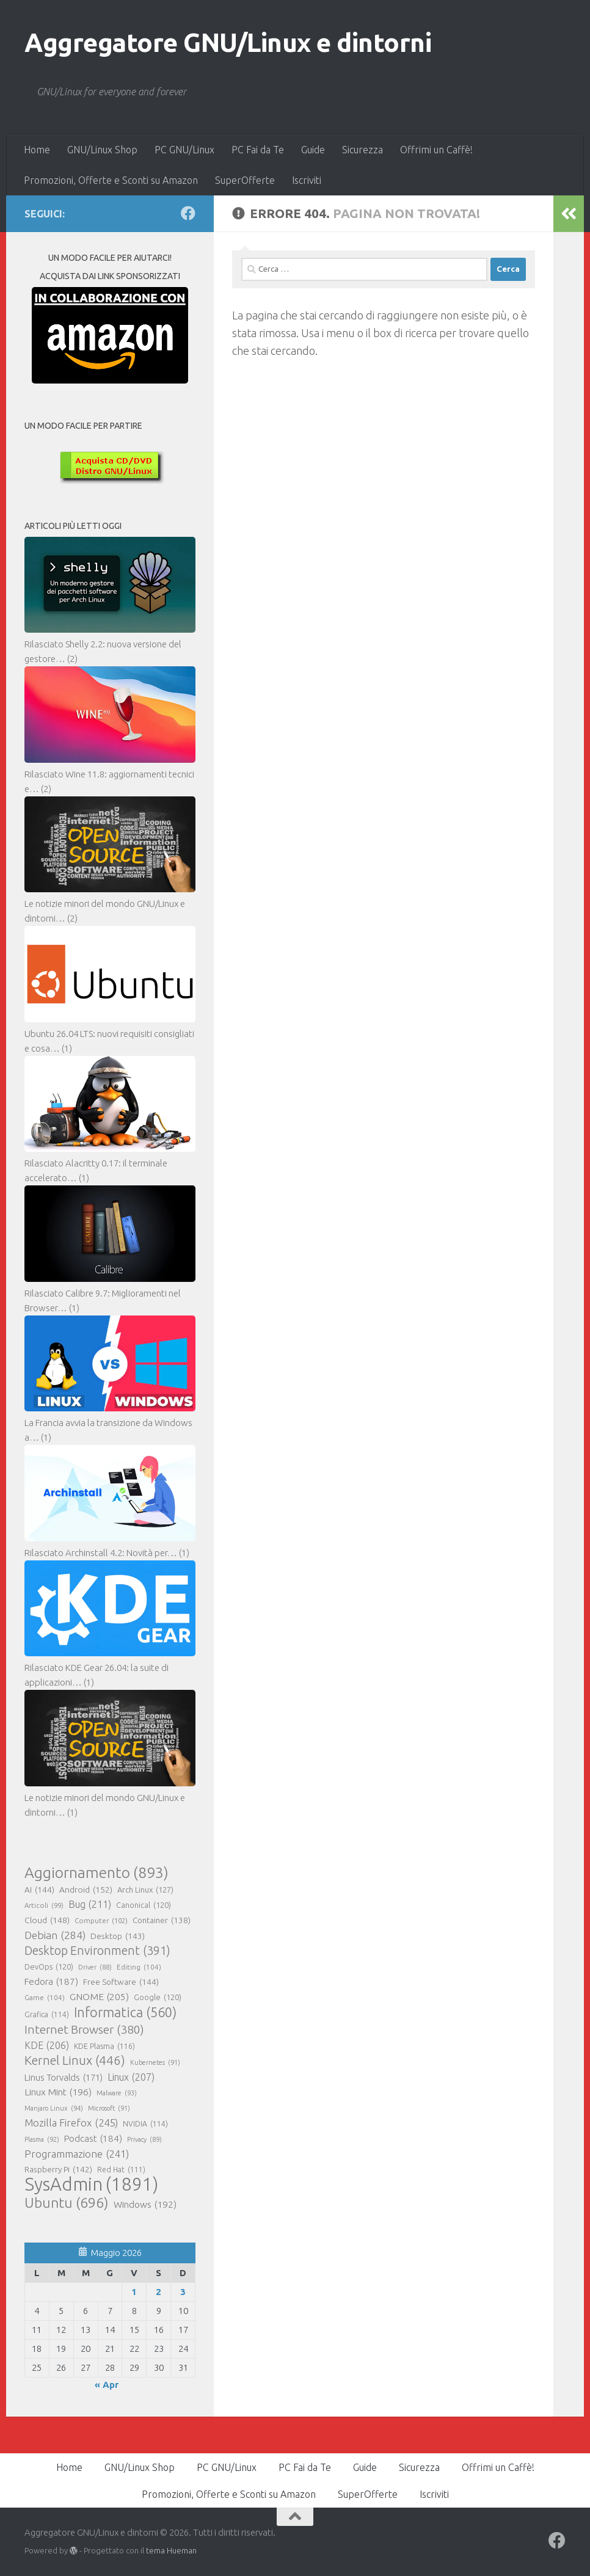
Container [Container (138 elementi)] (162, 1920)
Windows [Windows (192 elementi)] (145, 2204)
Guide (313, 149)
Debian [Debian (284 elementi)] (55, 1935)
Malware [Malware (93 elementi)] (117, 2093)
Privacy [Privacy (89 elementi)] (144, 2139)
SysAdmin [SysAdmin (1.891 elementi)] (91, 2184)
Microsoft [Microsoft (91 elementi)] (109, 2108)
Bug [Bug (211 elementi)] (89, 1904)
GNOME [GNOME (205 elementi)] (99, 1996)
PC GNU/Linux (184, 149)
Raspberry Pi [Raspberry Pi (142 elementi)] (58, 2169)
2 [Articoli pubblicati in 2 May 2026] (158, 2292)
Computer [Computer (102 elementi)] (101, 1920)
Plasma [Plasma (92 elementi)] (41, 2139)
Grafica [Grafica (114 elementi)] (46, 2014)
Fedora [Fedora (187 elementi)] (51, 1981)
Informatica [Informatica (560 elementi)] (125, 2012)
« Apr (106, 2384)
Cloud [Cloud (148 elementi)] (47, 1920)
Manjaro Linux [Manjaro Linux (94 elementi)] (53, 2108)
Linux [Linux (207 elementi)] (131, 2077)
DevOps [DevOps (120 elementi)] (48, 1966)
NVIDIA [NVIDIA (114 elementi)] (145, 2124)
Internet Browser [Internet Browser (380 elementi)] (84, 2029)
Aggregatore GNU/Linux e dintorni (227, 42)
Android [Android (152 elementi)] (85, 1889)
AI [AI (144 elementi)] (39, 1889)
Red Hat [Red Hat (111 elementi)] (121, 2170)
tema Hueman (171, 2550)
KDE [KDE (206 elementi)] (46, 2045)
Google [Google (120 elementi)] (157, 1997)
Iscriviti (306, 180)
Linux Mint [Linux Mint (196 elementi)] (58, 2092)
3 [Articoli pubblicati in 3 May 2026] (183, 2292)
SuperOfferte (245, 180)
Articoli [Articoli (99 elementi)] (44, 1905)
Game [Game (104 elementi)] (44, 1997)
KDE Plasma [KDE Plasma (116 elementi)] (104, 2046)
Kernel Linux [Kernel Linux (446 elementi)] (74, 2060)
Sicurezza (362, 149)
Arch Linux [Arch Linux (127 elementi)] (145, 1889)
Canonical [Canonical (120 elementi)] (143, 1904)
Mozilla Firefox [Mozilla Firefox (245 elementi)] (71, 2123)
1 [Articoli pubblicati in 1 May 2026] (134, 2292)
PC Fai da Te (257, 149)
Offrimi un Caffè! (436, 149)
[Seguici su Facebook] (188, 213)
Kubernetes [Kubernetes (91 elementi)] (155, 2062)
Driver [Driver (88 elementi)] (95, 1967)
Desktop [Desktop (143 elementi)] (117, 1936)
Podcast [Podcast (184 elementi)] (93, 2138)
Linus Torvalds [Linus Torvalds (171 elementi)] (63, 2077)
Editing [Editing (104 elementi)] (139, 1967)
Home (37, 149)
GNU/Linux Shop (102, 149)
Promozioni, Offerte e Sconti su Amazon (111, 180)
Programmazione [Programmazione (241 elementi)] (76, 2154)
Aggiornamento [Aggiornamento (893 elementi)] (96, 1872)
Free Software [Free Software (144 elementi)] (121, 1981)
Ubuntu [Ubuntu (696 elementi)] (66, 2202)
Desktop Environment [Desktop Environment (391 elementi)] (97, 1950)
